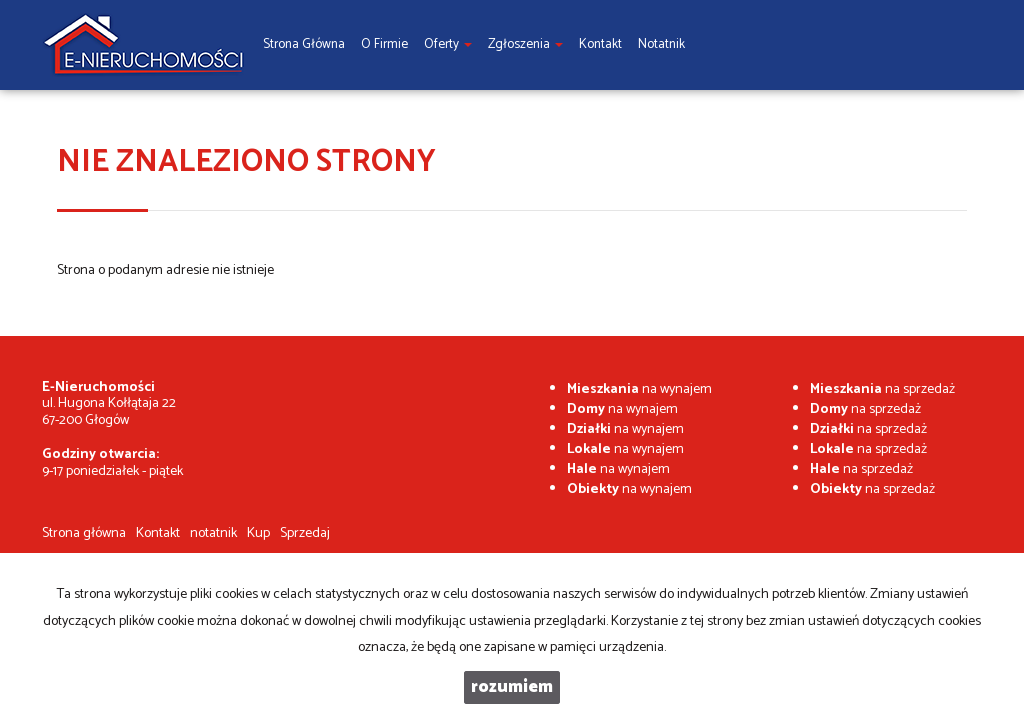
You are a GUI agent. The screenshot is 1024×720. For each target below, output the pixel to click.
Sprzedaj (305, 533)
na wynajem (639, 389)
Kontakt (158, 533)
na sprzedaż (882, 389)
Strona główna (84, 533)
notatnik (213, 533)
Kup (258, 533)
